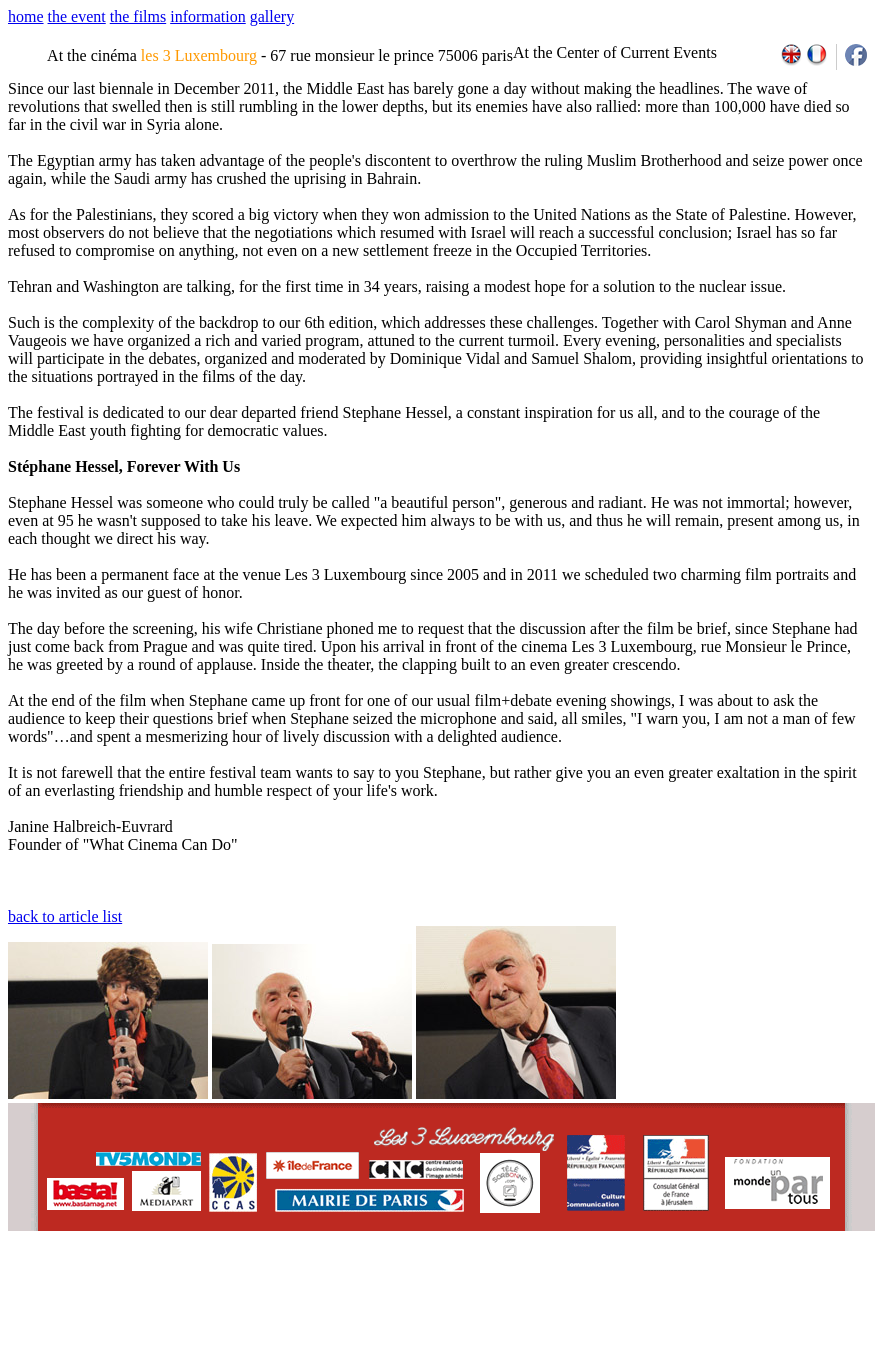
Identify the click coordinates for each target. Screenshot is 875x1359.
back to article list (65, 916)
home (26, 16)
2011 (688, 1298)
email (162, 1298)
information (208, 16)
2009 (644, 1298)
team (361, 1298)
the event (77, 16)
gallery (272, 16)
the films (138, 16)
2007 (600, 1298)
